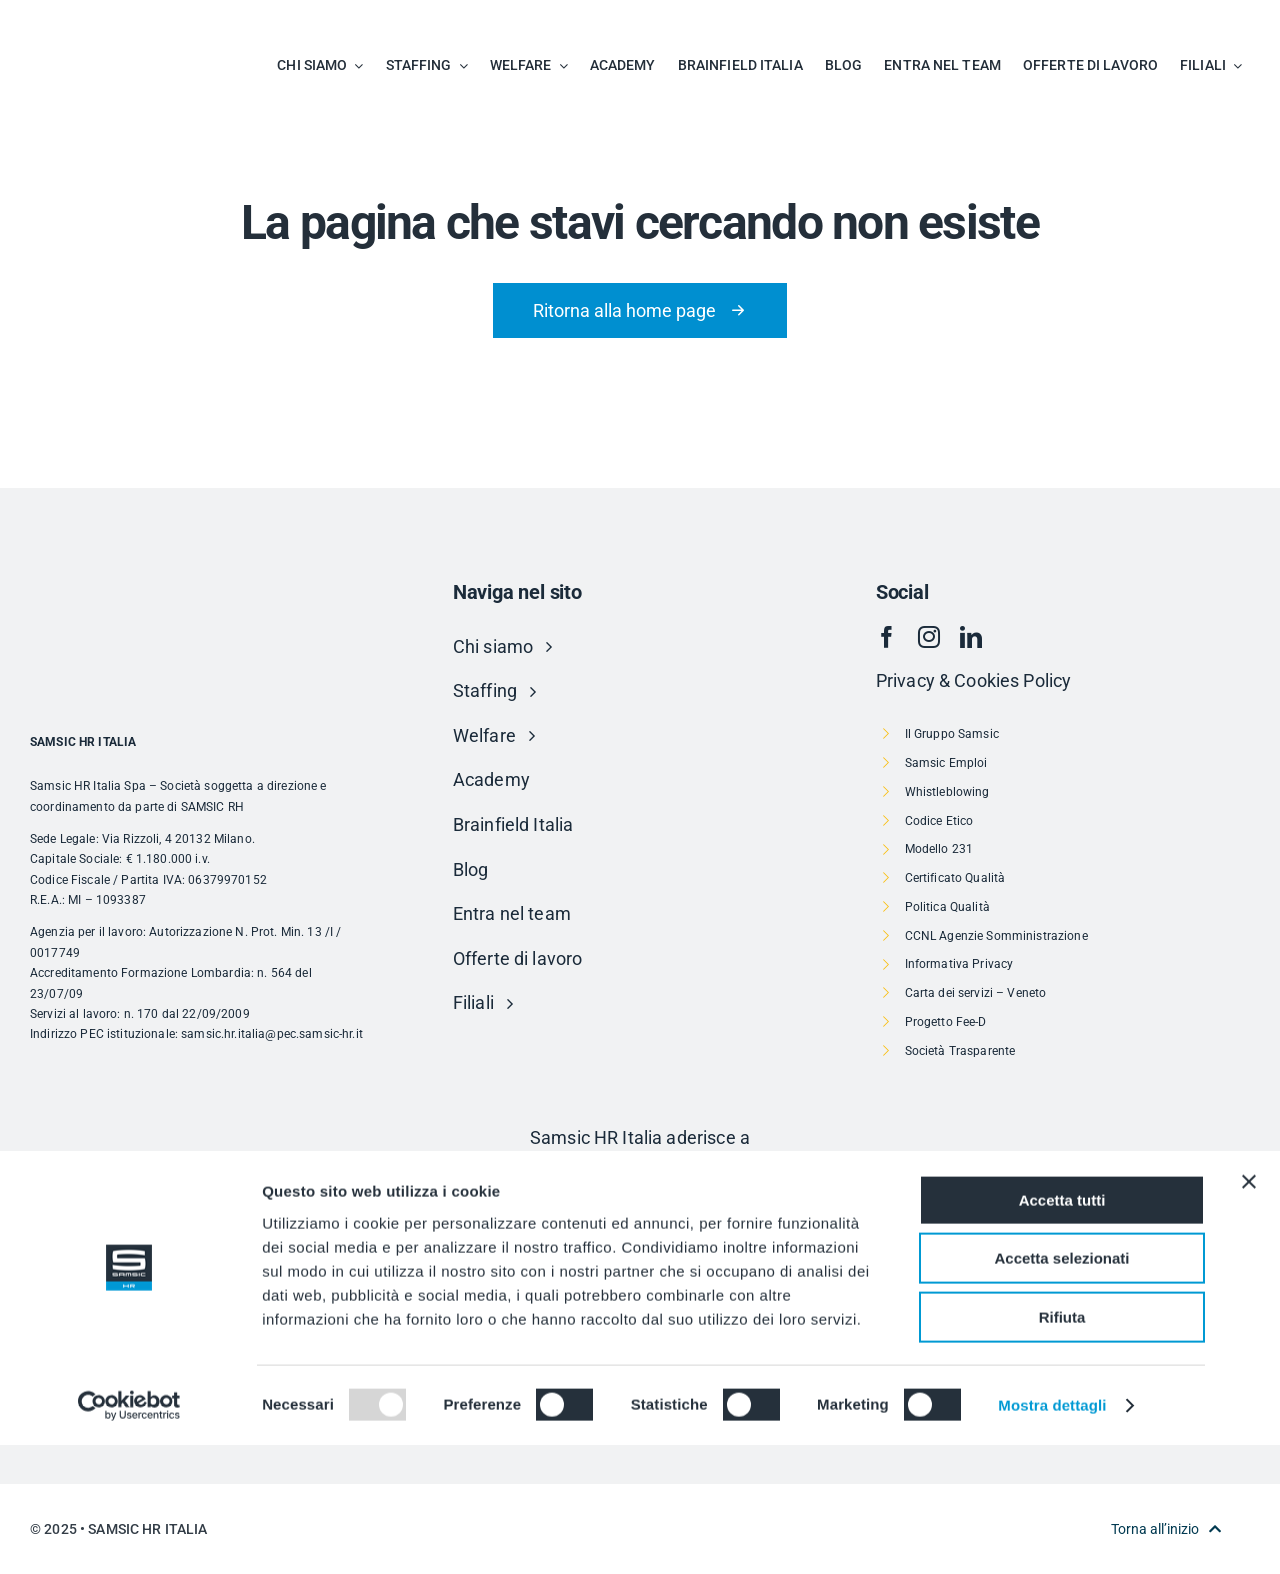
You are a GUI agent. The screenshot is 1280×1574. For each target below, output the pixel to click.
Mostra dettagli (1052, 1534)
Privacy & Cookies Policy (973, 680)
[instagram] (929, 637)
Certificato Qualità (955, 878)
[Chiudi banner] (1249, 1311)
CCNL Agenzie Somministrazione (996, 936)
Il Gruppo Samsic (952, 734)
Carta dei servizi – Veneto (976, 993)
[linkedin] (971, 637)
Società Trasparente (960, 1051)
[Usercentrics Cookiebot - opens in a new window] (129, 1535)
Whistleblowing (947, 792)
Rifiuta (1062, 1446)
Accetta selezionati (1061, 1388)
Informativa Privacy (959, 964)
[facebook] (887, 637)
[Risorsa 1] (640, 1180)
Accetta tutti (1062, 1329)
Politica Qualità (947, 907)
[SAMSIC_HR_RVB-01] (85, 20)
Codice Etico (939, 821)
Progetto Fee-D (946, 1022)
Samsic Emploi (946, 763)
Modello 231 (939, 849)
